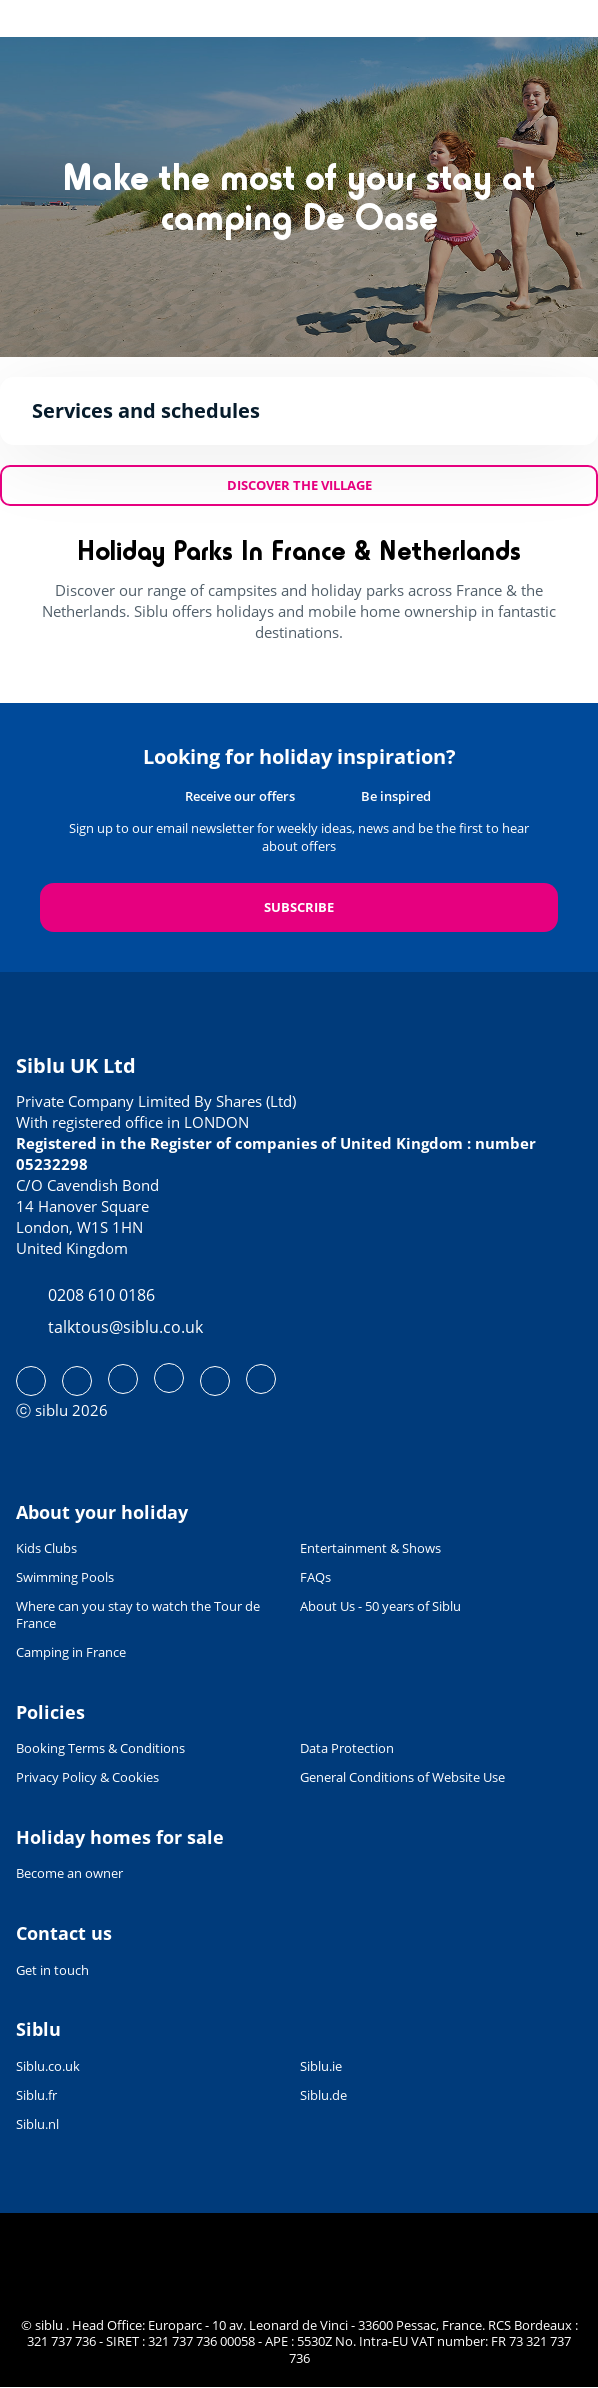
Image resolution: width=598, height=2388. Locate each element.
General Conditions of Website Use (402, 1777)
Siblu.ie (321, 2066)
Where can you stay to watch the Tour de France (138, 1615)
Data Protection (347, 1748)
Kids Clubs (46, 1548)
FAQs (315, 1577)
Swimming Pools (65, 1577)
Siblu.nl (37, 2124)
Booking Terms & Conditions (100, 1748)
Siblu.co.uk (48, 2066)
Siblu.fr (36, 2095)
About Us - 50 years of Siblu (380, 1606)
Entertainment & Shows (370, 1548)
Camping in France (71, 1652)
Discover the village (299, 485)
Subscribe (299, 907)
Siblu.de (323, 2095)
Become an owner (69, 1873)
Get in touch (52, 1970)
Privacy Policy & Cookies (87, 1777)
